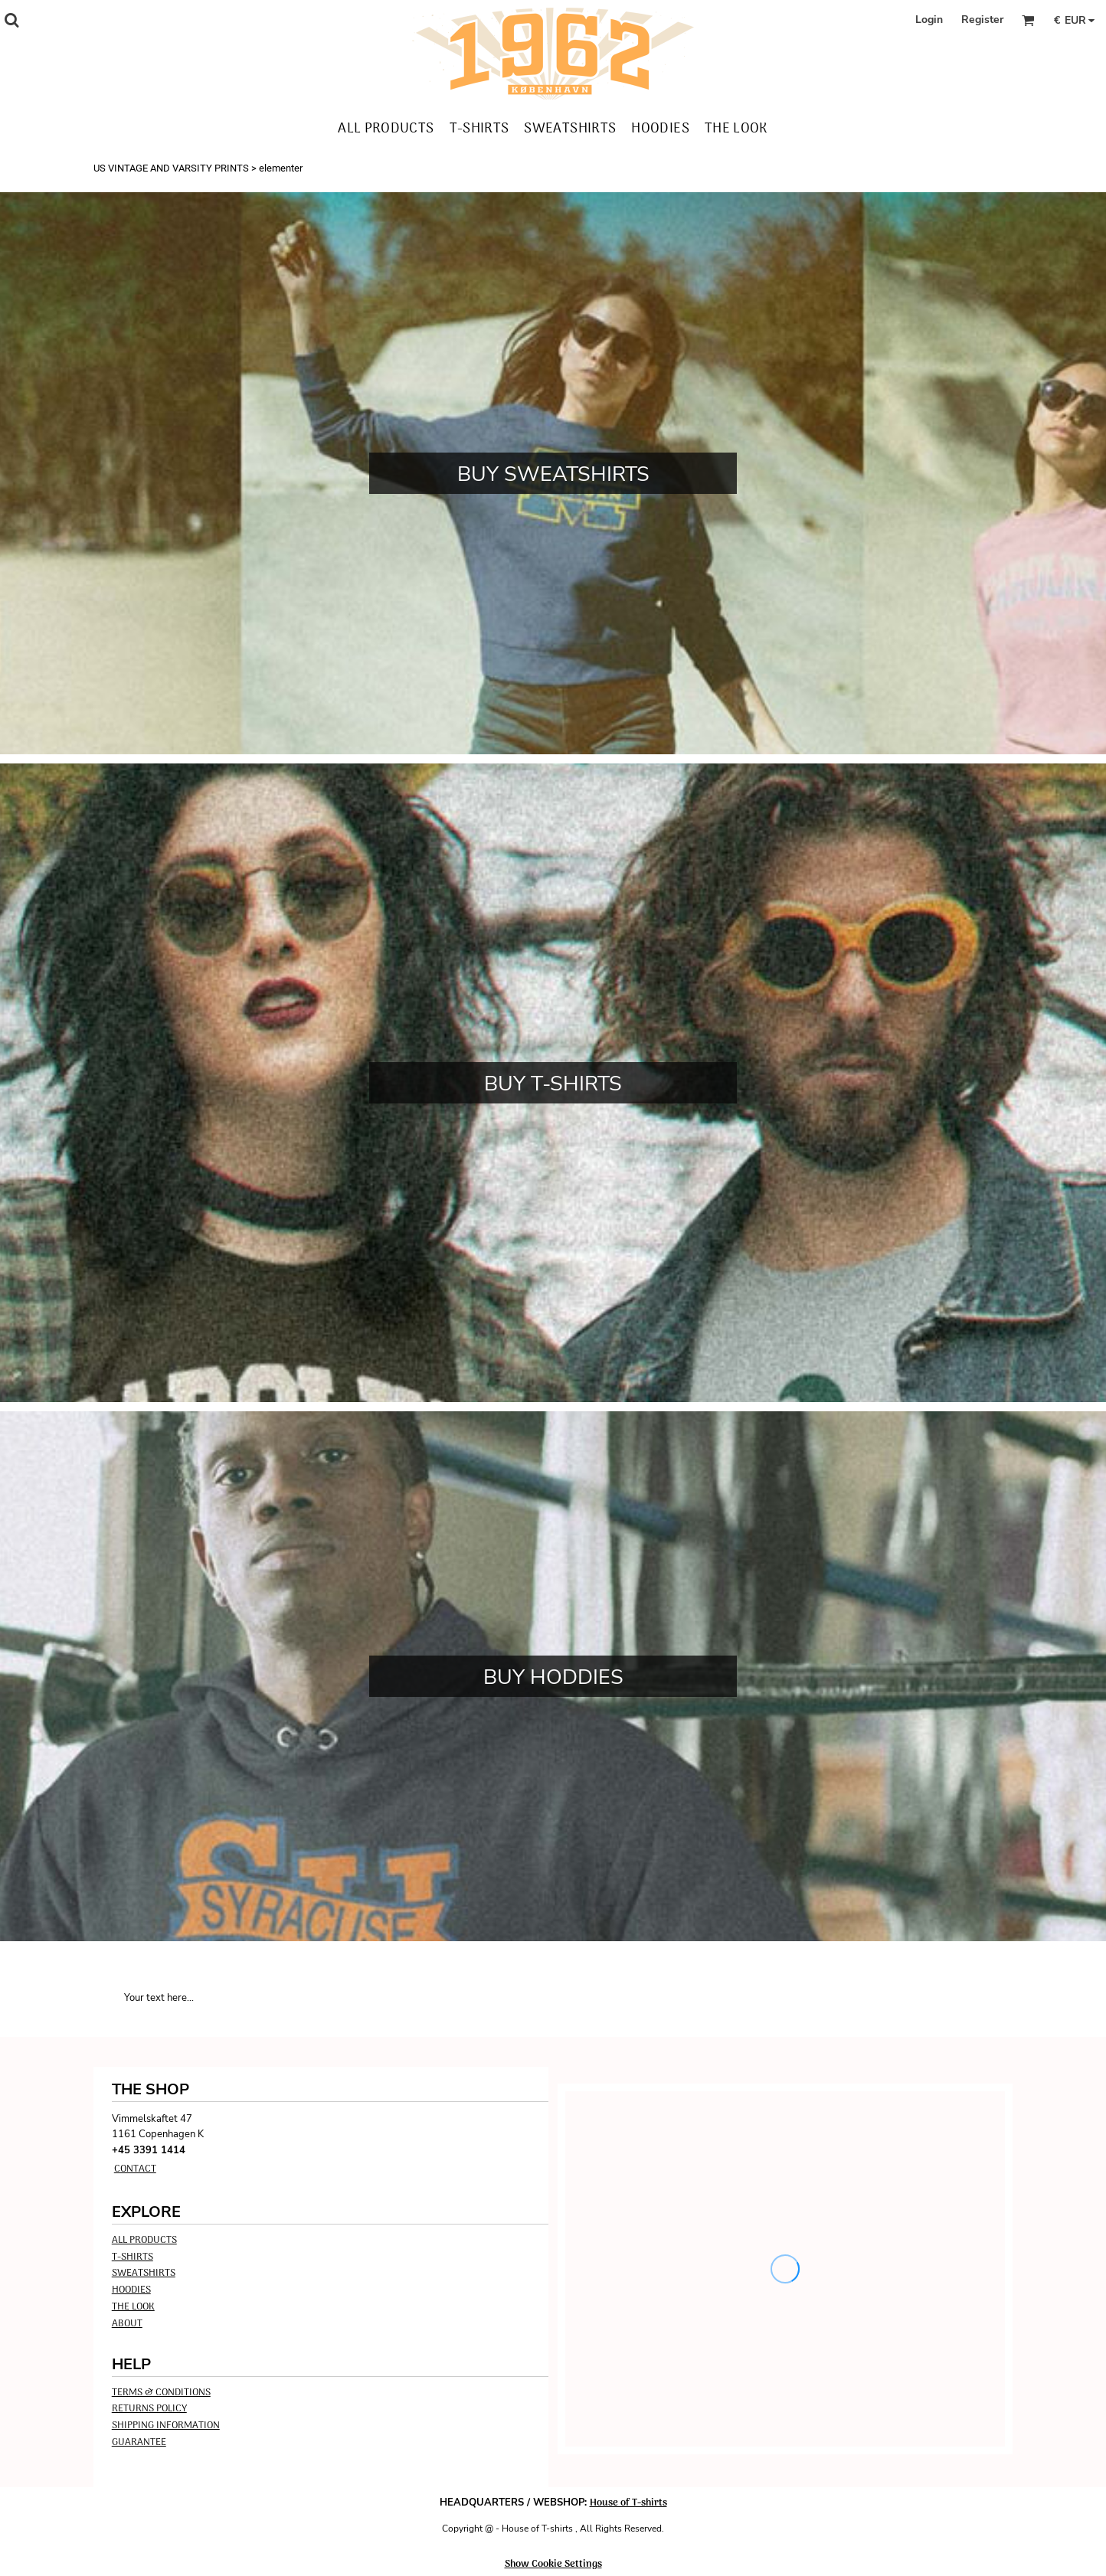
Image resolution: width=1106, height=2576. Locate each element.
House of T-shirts (628, 2503)
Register (982, 19)
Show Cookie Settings (553, 2564)
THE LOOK (133, 2307)
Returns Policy (149, 2409)
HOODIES (131, 2290)
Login (929, 19)
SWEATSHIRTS (143, 2273)
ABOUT (127, 2324)
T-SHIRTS (132, 2257)
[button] (11, 20)
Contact (135, 2169)
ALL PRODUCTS (144, 2240)
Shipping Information (166, 2425)
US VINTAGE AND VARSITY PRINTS (171, 168)
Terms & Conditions (161, 2393)
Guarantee (139, 2442)
